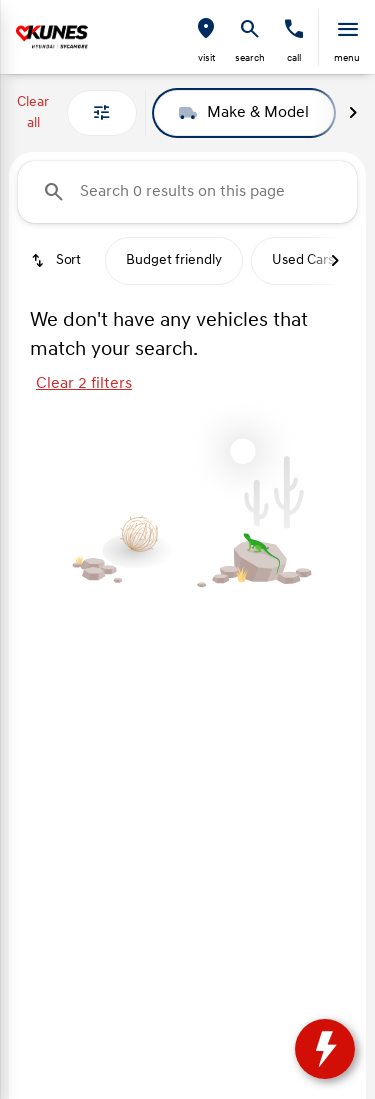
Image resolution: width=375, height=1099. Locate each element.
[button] (206, 37)
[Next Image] (353, 113)
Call (294, 58)
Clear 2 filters (84, 384)
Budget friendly (174, 260)
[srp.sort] (57, 261)
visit (206, 58)
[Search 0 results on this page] (187, 192)
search (250, 58)
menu (347, 58)
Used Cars (303, 260)
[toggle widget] (325, 1049)
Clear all (33, 113)
